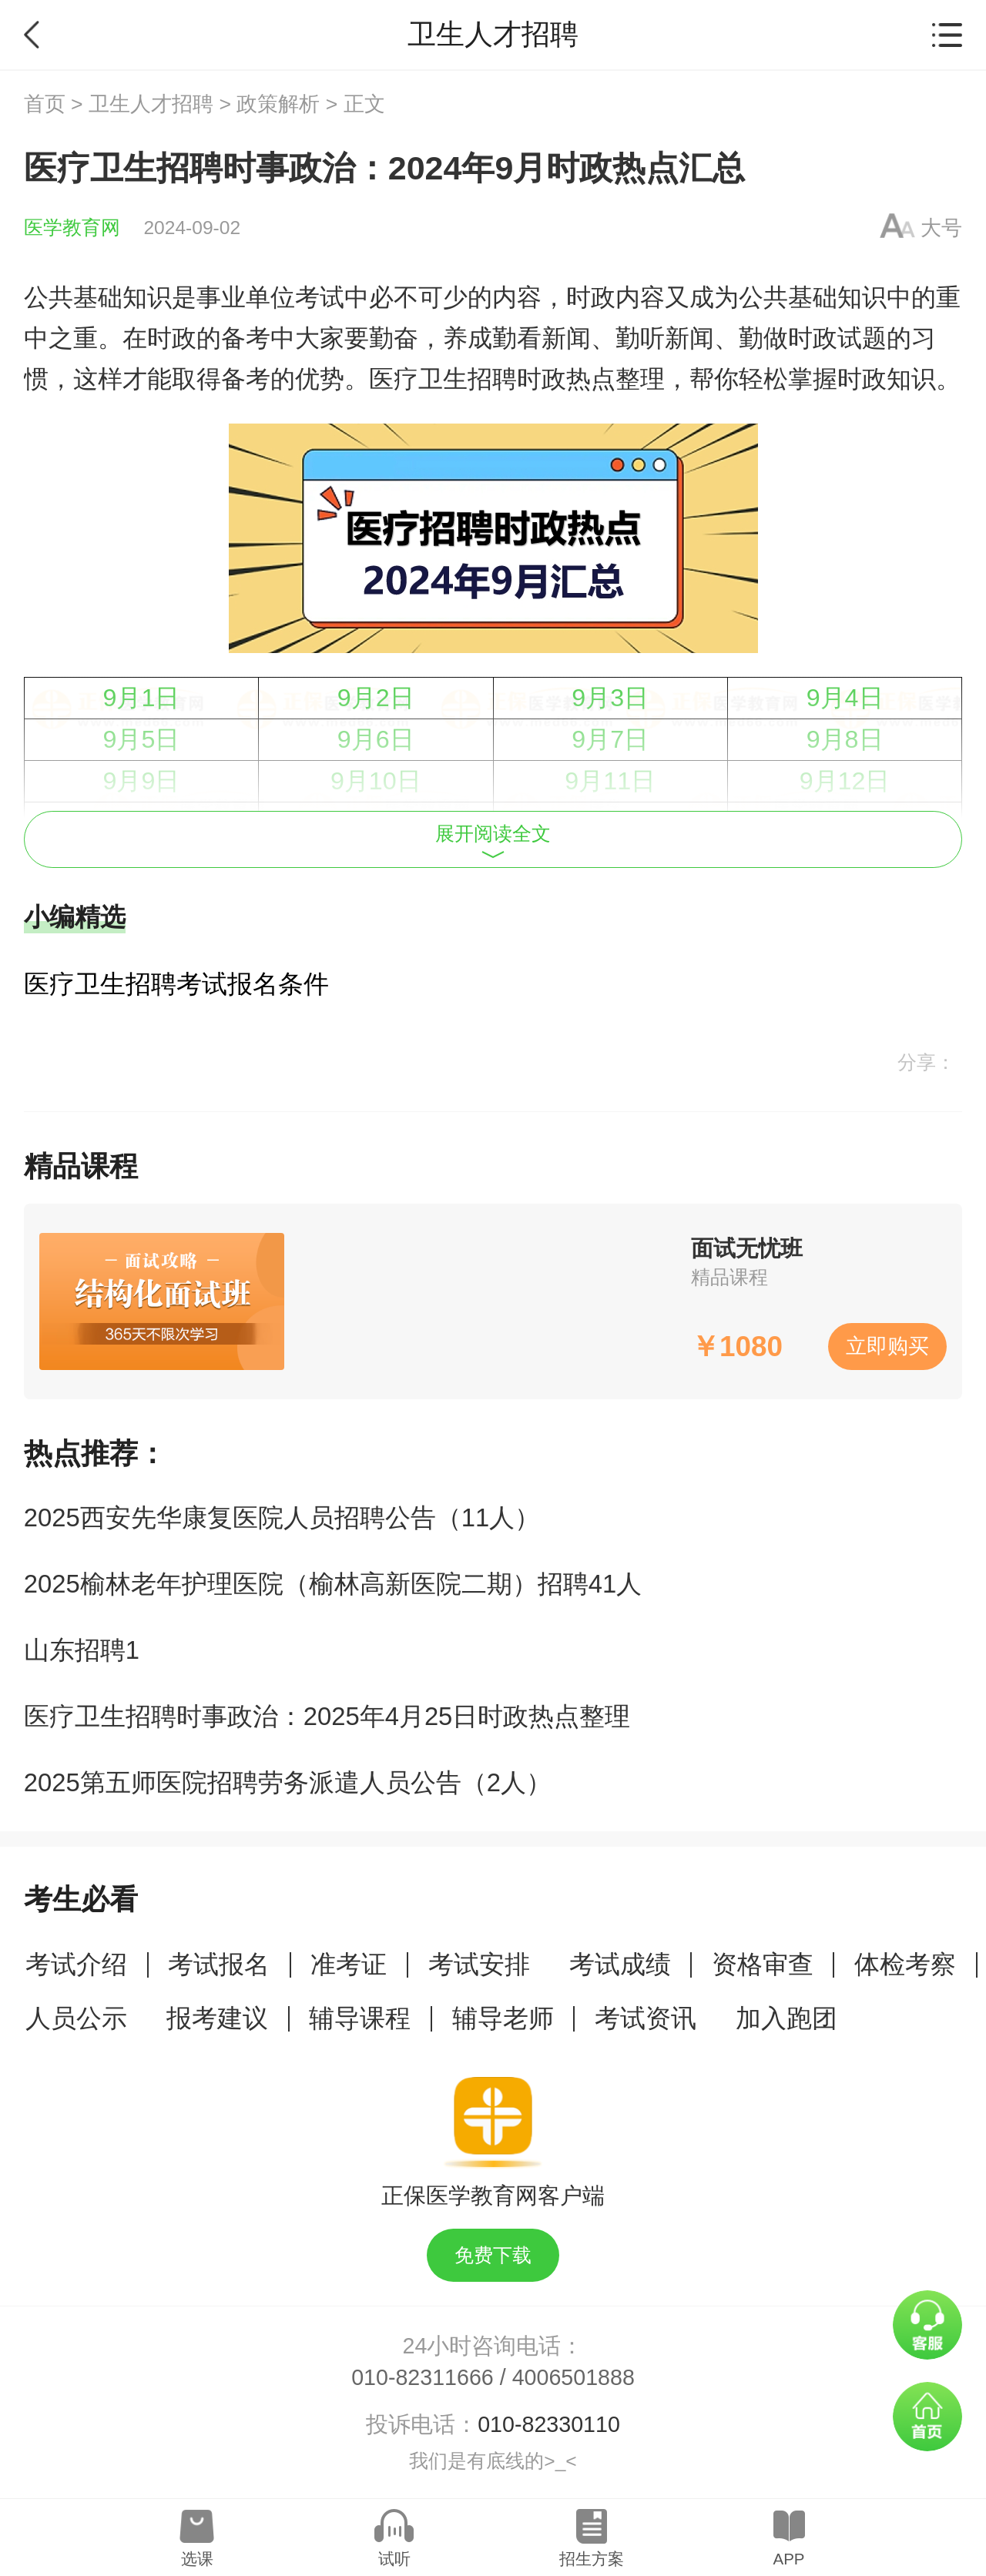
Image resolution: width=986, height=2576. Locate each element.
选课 (197, 2559)
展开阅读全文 (493, 841)
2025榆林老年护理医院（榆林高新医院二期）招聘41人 (333, 1583)
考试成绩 (620, 1964)
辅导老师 (503, 2018)
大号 (941, 228)
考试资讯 (645, 2018)
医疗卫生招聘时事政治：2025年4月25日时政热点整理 (327, 1716)
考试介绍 (76, 1964)
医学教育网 (72, 227)
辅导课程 (360, 2018)
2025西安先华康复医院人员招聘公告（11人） (282, 1517)
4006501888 (573, 2377)
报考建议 (217, 2018)
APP (788, 2559)
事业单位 (245, 297)
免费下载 (493, 2255)
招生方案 (591, 2559)
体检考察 (905, 1964)
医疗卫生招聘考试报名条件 (176, 984)
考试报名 (219, 1964)
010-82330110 (549, 2424)
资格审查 (762, 1964)
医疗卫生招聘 (443, 379)
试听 (394, 2559)
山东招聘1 (81, 1650)
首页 (44, 104)
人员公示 (76, 2018)
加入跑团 (786, 2018)
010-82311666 (422, 2377)
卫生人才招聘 (151, 104)
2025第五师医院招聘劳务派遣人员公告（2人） (288, 1782)
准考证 (348, 1964)
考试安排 (479, 1964)
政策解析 (278, 104)
